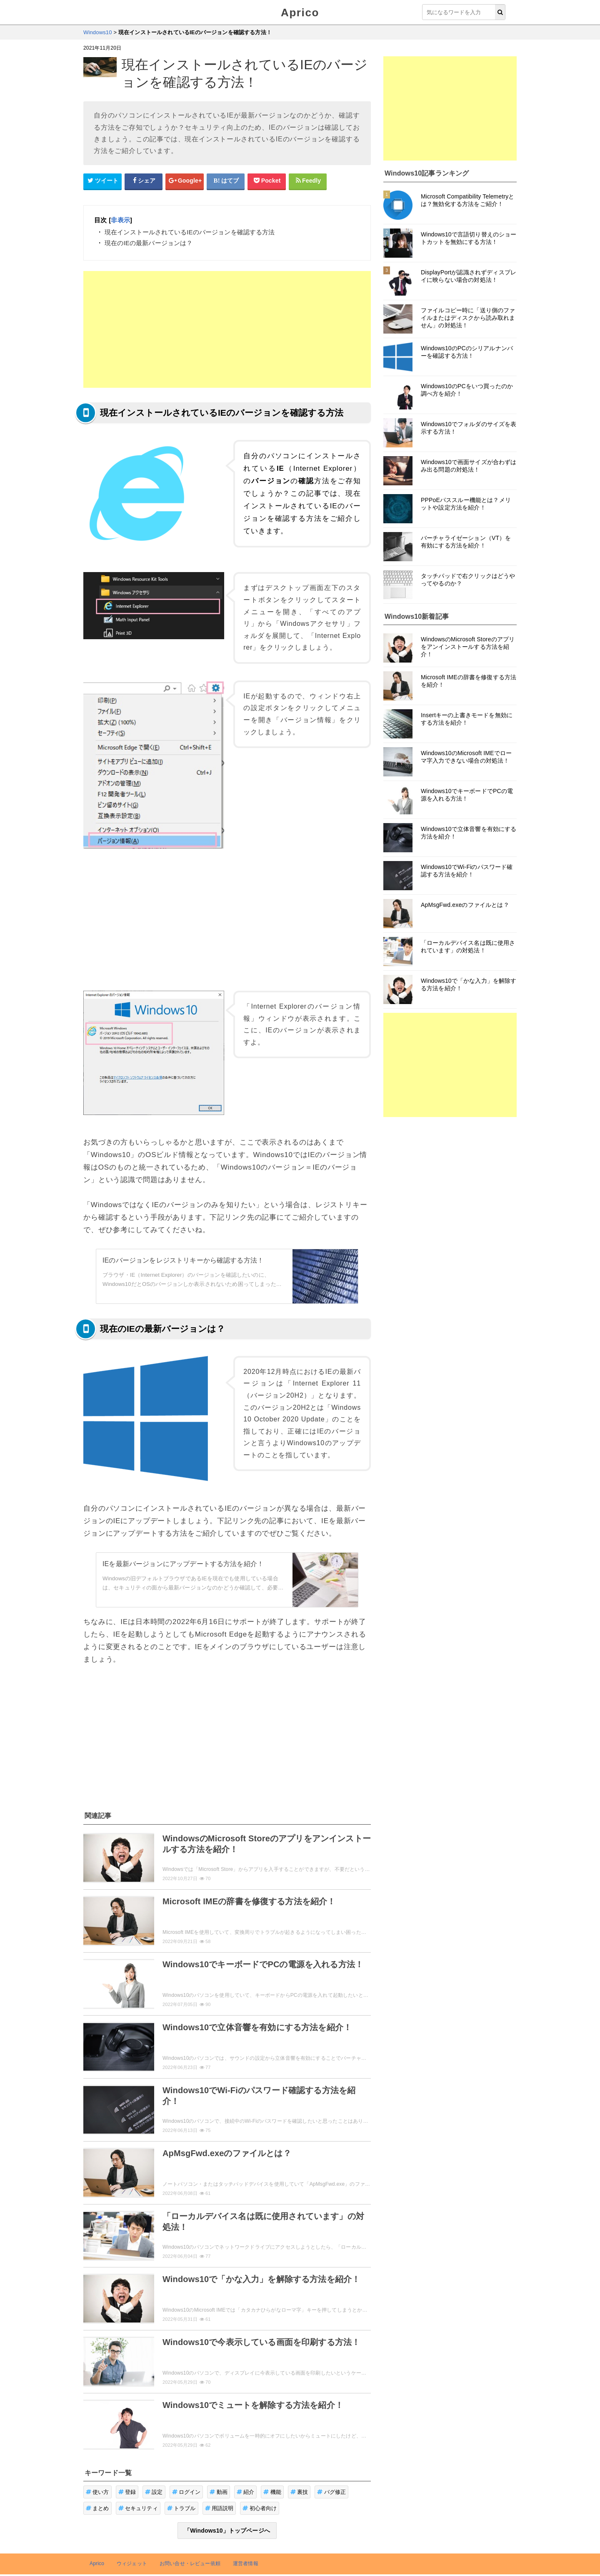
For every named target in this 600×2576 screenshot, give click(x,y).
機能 (272, 2492)
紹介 (246, 2492)
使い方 (97, 2492)
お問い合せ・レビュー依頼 (190, 2563)
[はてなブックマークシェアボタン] (226, 180)
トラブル (181, 2508)
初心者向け (259, 2508)
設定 (154, 2492)
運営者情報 (245, 2563)
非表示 (120, 219)
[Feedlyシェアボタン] (308, 180)
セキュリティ (138, 2508)
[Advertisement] (227, 329)
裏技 (299, 2492)
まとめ (97, 2508)
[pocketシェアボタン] (267, 180)
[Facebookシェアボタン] (144, 180)
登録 (127, 2492)
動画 (219, 2492)
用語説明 (219, 2508)
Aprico (300, 12)
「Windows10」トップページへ (227, 2530)
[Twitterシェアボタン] (102, 180)
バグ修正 (331, 2492)
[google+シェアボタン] (184, 180)
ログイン (186, 2492)
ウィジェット (132, 2563)
